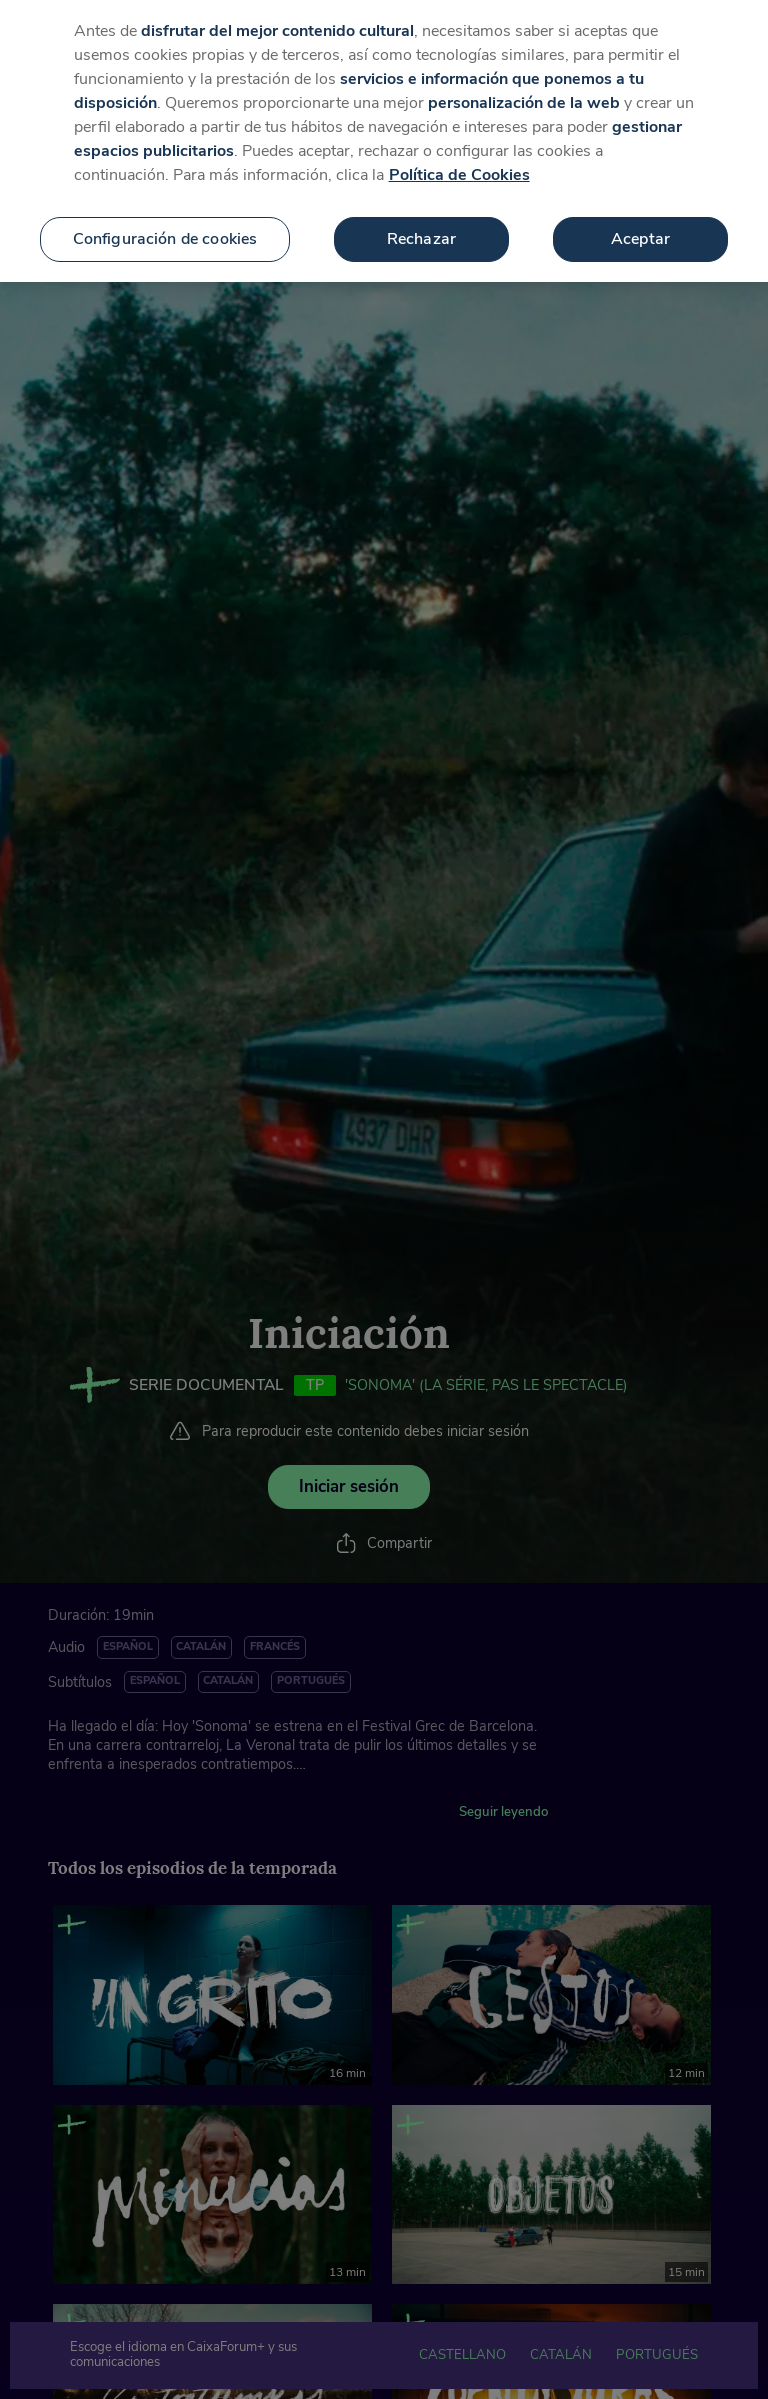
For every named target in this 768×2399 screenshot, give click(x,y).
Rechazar (421, 223)
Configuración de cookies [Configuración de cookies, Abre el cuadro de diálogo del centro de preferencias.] (165, 223)
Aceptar (640, 223)
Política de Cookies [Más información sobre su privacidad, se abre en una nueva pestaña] (459, 159)
